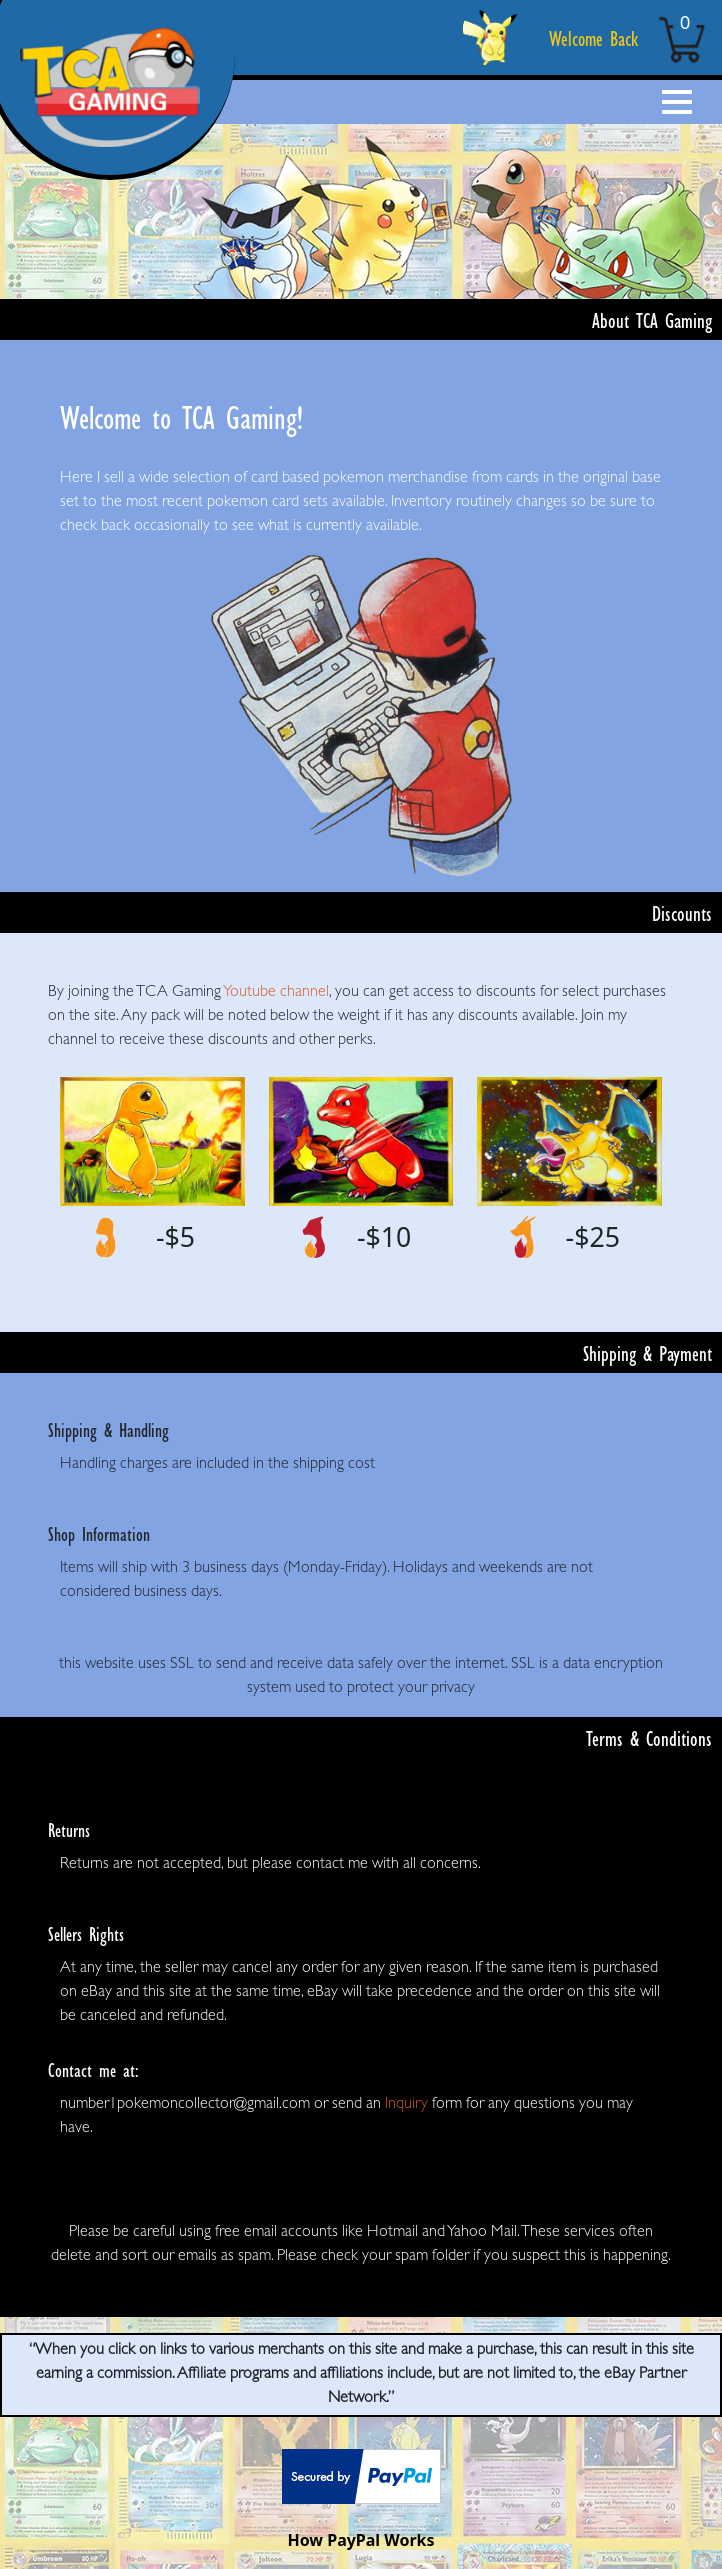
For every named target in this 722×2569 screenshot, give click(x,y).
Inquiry (406, 2105)
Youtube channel (276, 993)
